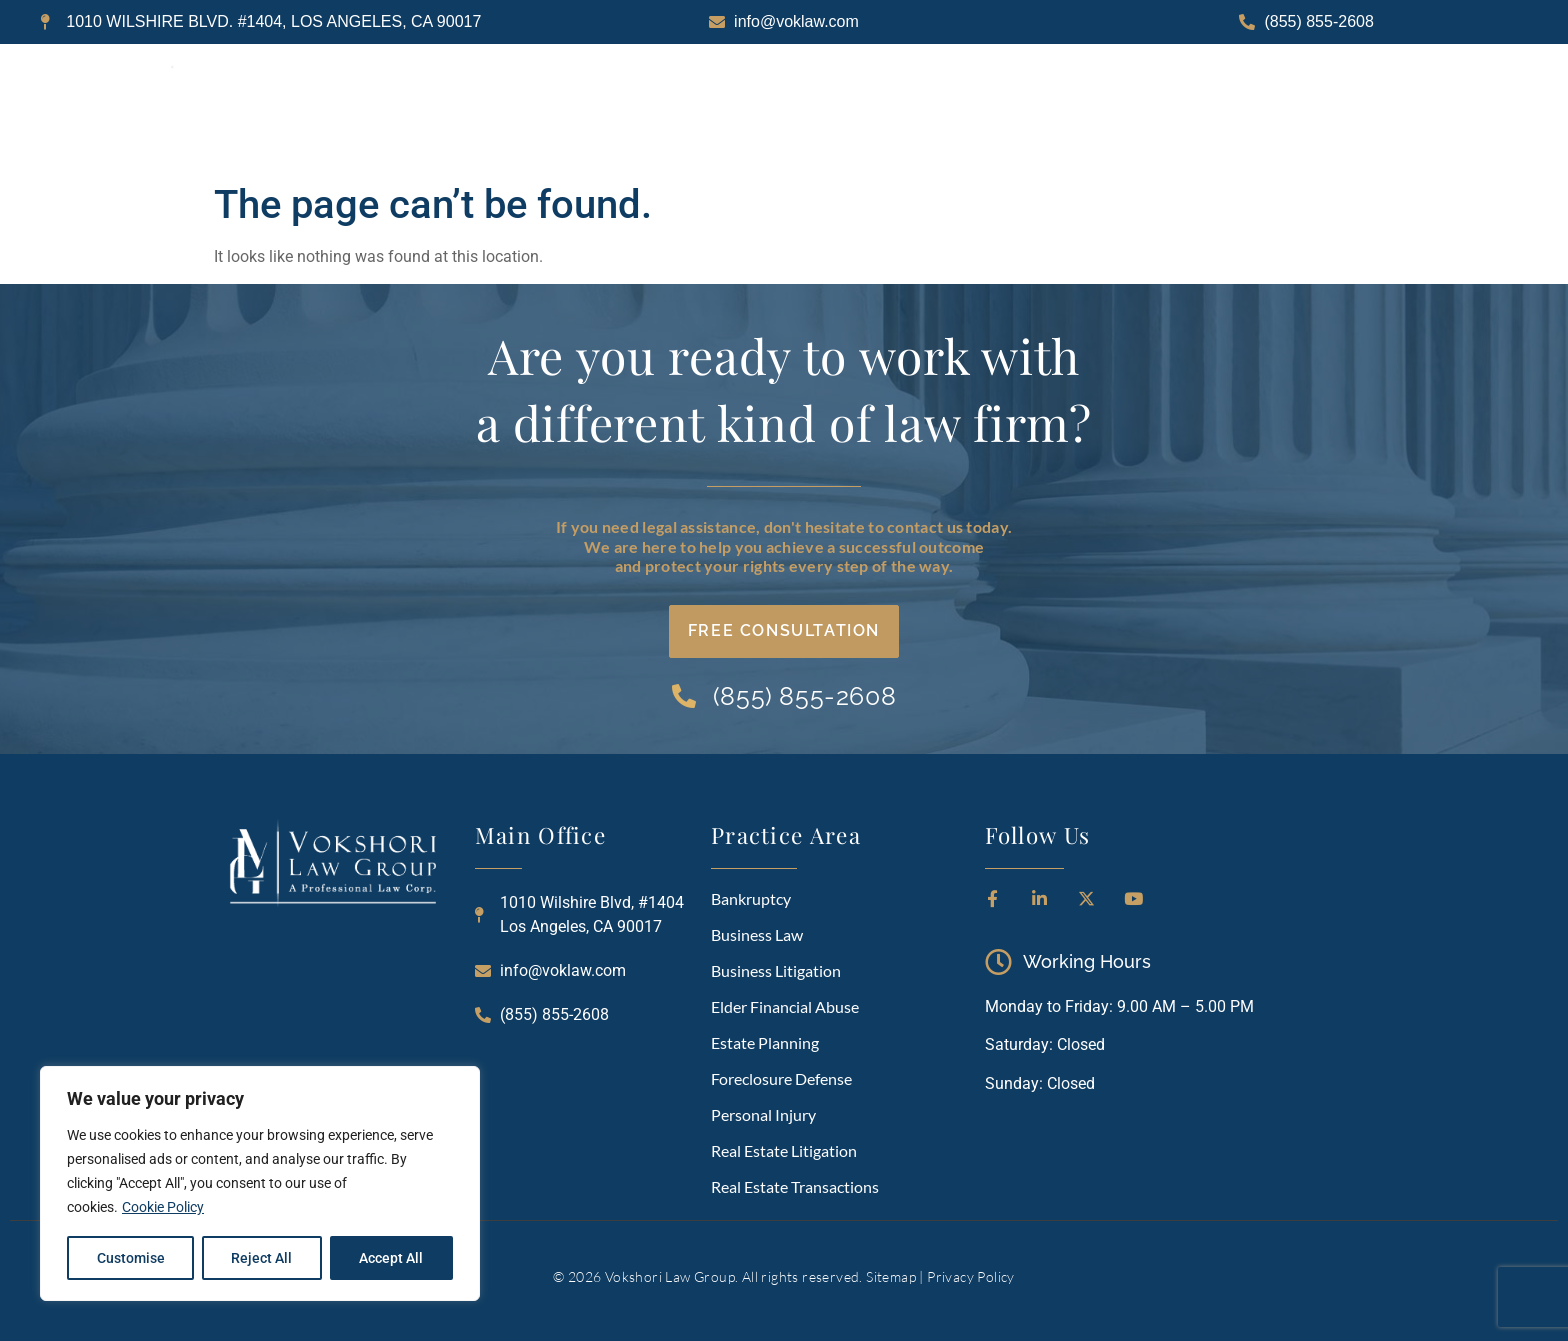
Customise (131, 1258)
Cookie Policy (163, 1208)
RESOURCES (1168, 107)
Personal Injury (763, 1114)
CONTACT (1314, 107)
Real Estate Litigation (784, 1150)
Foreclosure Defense (781, 1078)
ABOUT (836, 107)
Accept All (392, 1258)
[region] (260, 1184)
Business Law (757, 934)
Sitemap (891, 1276)
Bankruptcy (751, 898)
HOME (717, 107)
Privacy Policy (971, 1276)
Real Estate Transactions (795, 1186)
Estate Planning (765, 1042)
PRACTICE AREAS (992, 107)
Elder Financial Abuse (785, 1006)
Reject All (262, 1258)
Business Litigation (776, 970)
